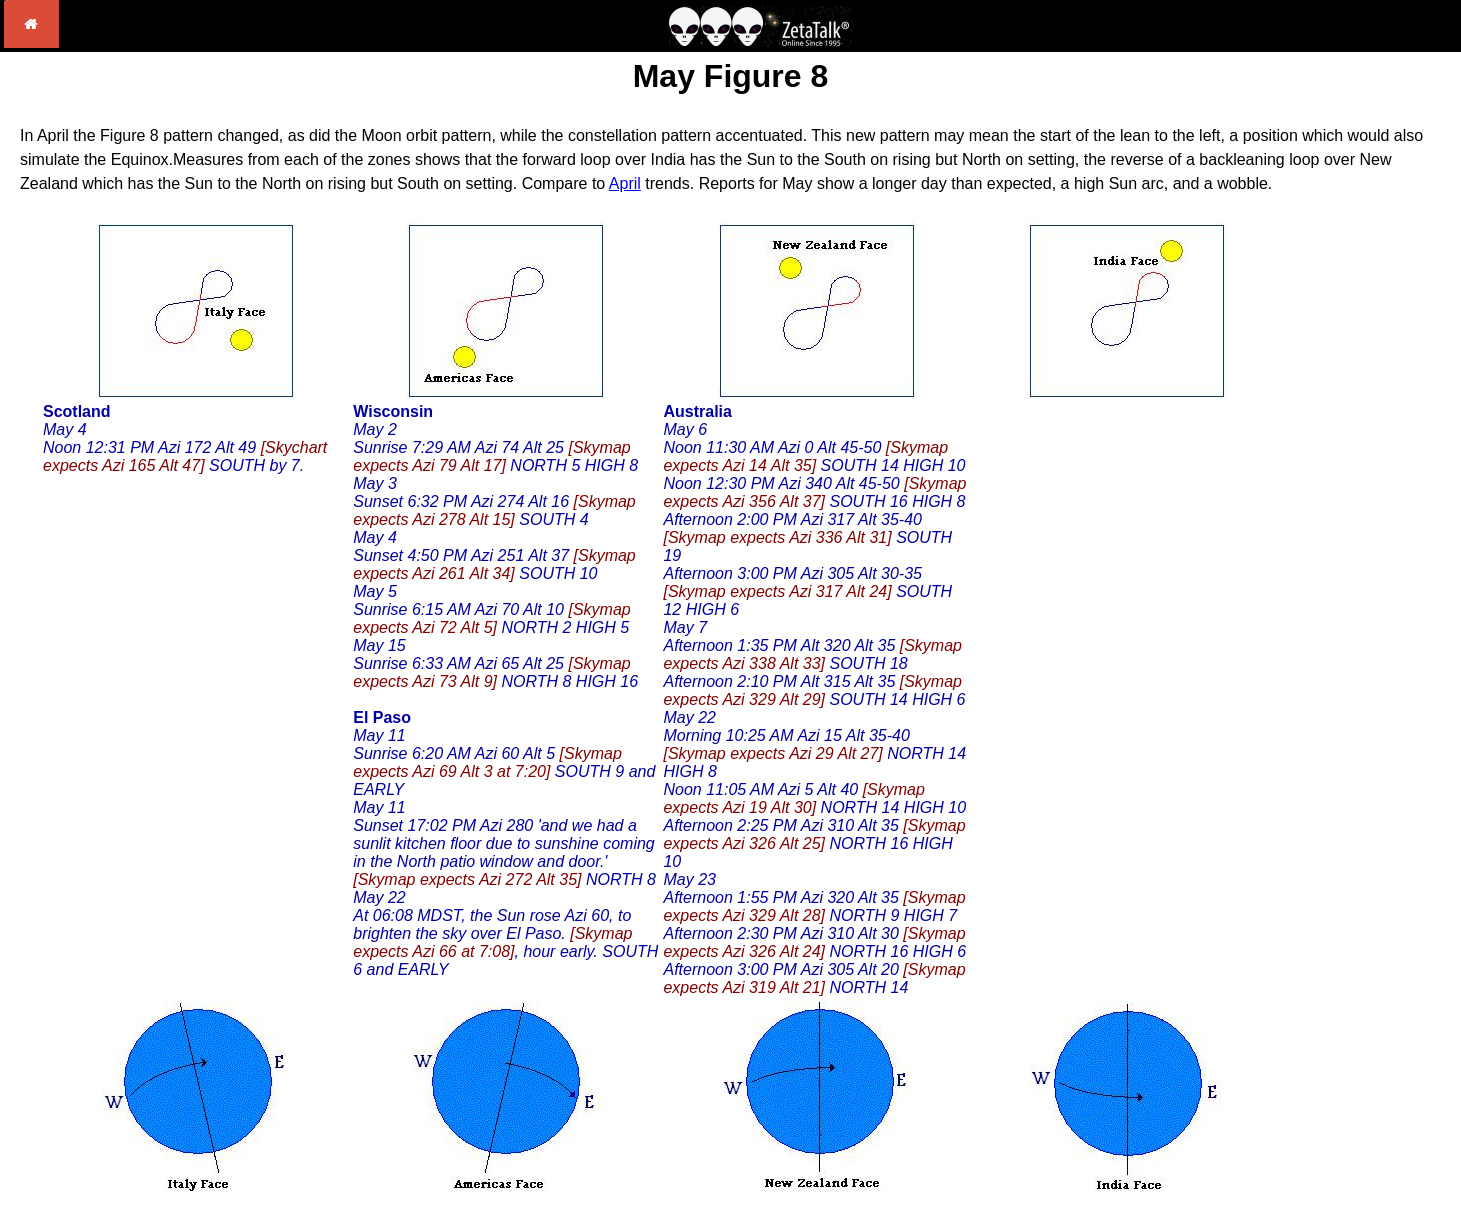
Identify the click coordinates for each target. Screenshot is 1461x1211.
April (625, 183)
